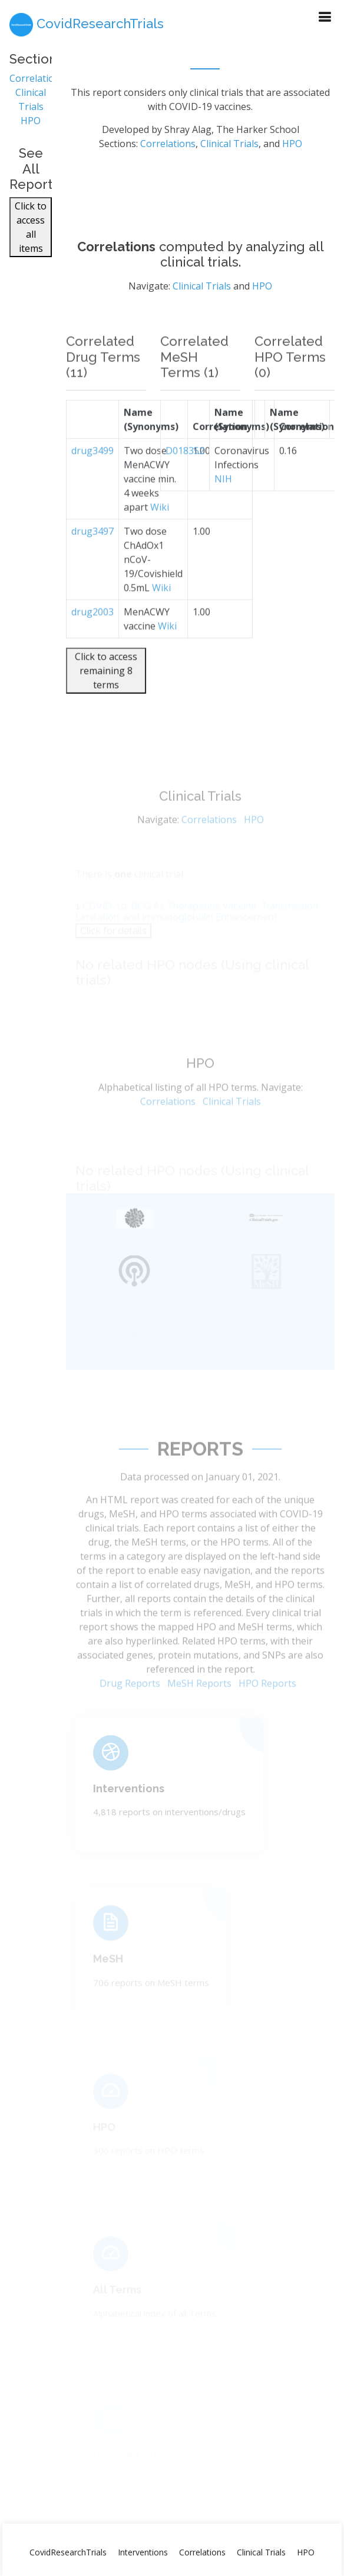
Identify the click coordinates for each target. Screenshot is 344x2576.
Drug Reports (130, 1704)
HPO (31, 127)
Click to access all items (31, 233)
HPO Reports (267, 1704)
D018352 (185, 474)
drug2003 (92, 635)
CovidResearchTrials (68, 2552)
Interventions (128, 1804)
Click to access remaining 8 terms (106, 694)
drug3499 (92, 474)
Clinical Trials (229, 150)
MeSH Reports (199, 1704)
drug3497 (92, 554)
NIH (223, 502)
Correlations (37, 84)
